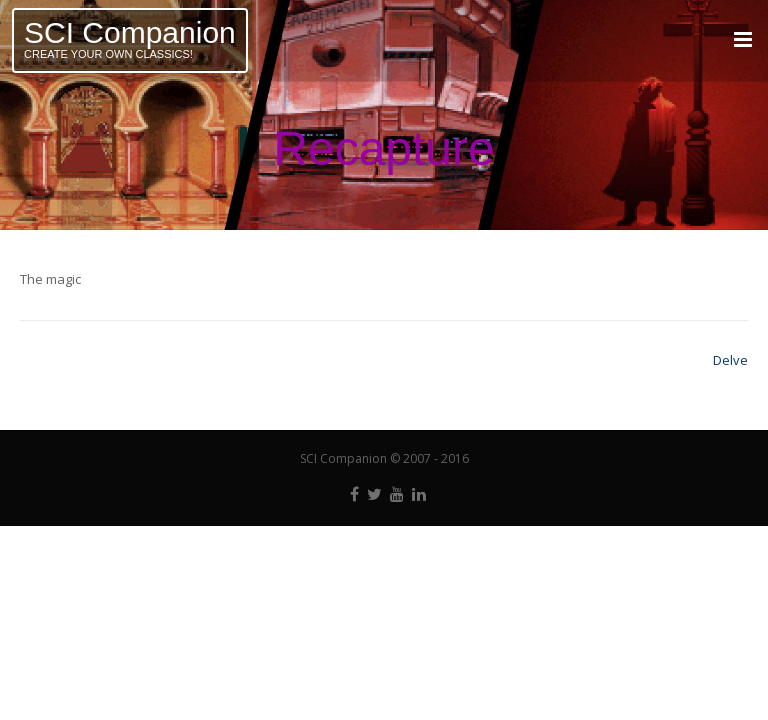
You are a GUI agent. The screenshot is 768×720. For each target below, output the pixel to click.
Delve (730, 360)
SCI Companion (130, 32)
